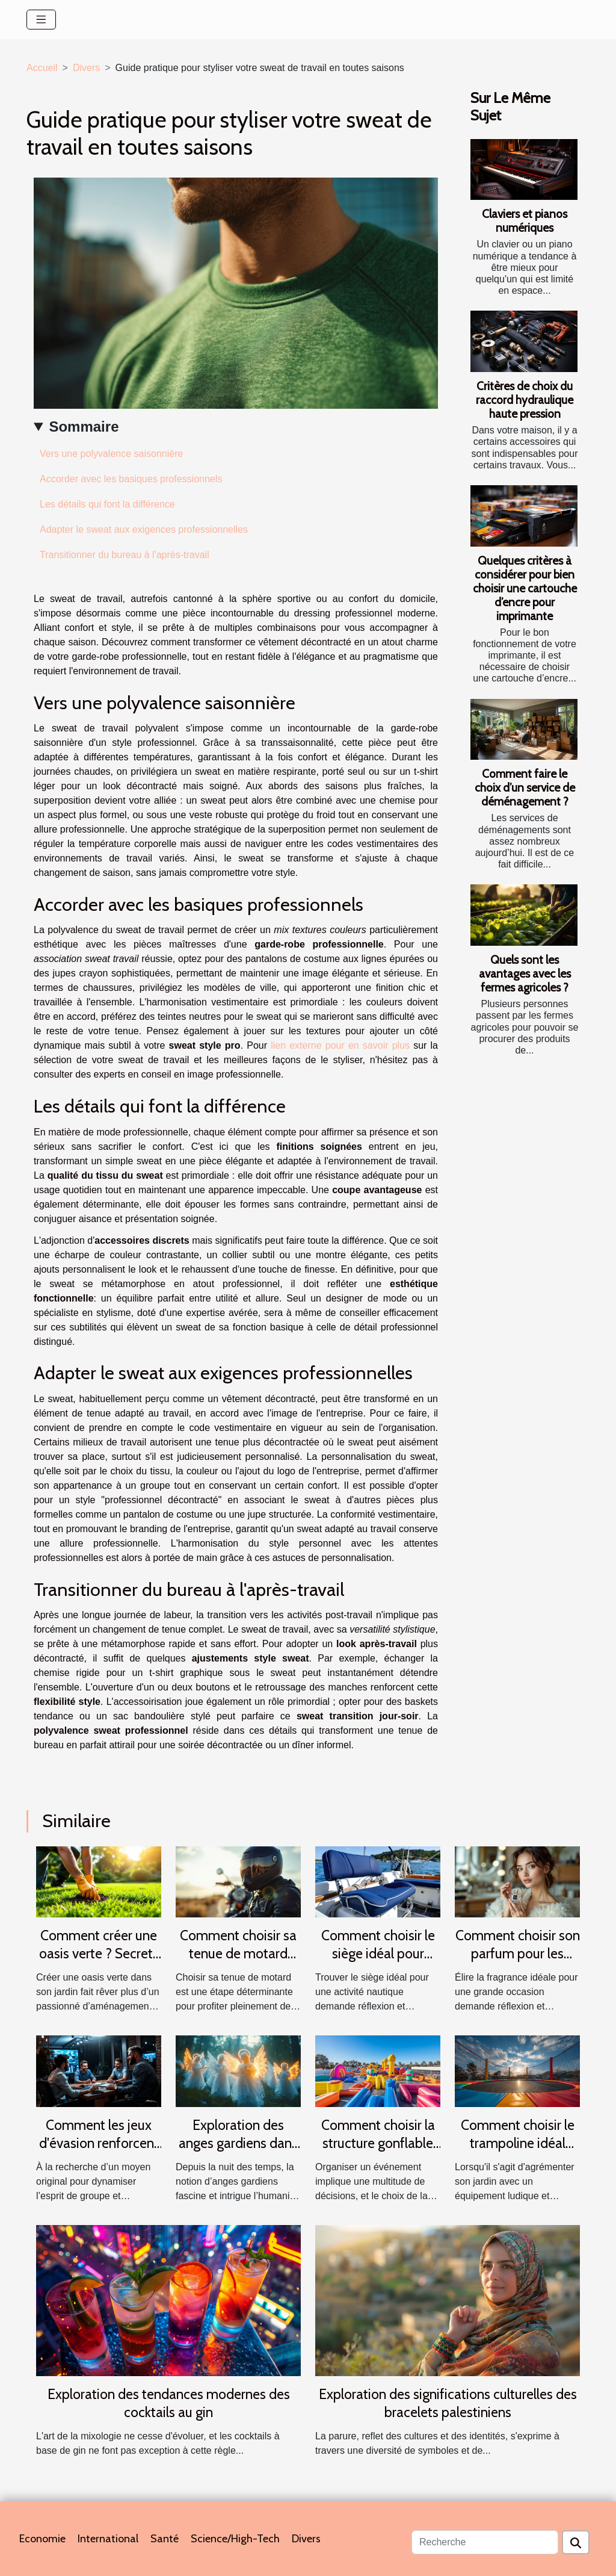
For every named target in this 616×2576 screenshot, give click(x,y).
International (108, 2538)
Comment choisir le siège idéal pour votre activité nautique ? (378, 1962)
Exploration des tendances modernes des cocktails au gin (169, 2403)
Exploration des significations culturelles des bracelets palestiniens (448, 2403)
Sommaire (84, 426)
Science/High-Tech (235, 2538)
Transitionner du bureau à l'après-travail (124, 555)
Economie (42, 2538)
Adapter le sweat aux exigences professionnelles (144, 529)
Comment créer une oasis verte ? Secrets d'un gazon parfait (99, 1953)
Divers (86, 68)
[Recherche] (484, 2542)
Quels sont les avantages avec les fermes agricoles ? (525, 973)
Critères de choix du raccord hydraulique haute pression (524, 400)
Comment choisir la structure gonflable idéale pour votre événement (378, 2152)
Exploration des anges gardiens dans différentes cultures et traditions (238, 2152)
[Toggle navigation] (41, 19)
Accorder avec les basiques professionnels (131, 479)
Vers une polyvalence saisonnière (111, 453)
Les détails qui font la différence (107, 504)
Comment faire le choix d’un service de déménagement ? (525, 787)
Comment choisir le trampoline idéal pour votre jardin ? (517, 2143)
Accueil (42, 68)
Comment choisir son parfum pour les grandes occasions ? (517, 1953)
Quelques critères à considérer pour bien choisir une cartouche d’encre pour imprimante (525, 588)
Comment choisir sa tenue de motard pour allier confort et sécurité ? (238, 1962)
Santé (164, 2538)
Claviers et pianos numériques (524, 220)
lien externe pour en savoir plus (340, 1045)
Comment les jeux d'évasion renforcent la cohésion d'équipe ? (99, 2152)
